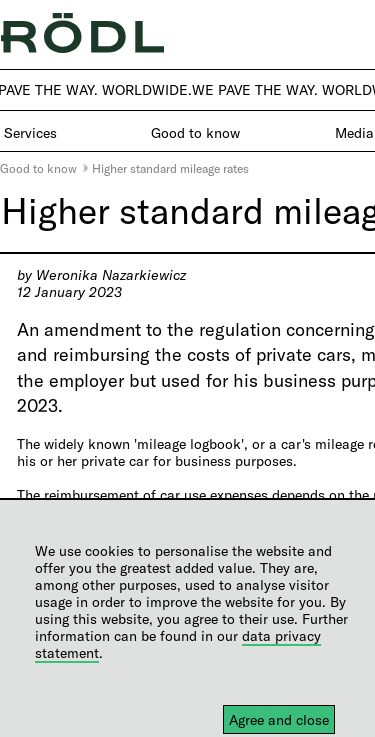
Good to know (38, 168)
